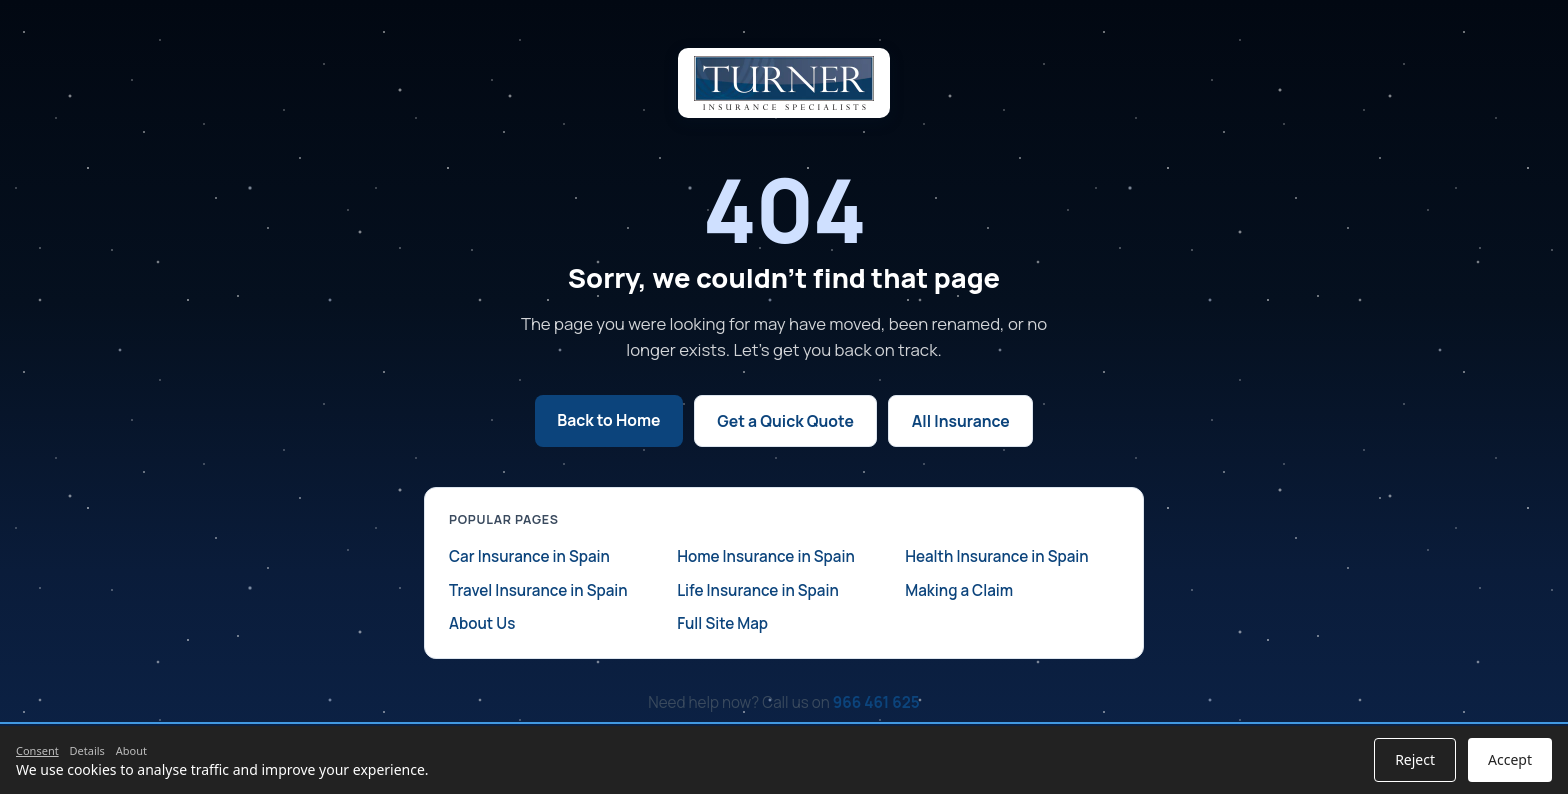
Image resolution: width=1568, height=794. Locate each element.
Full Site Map (722, 623)
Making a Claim (959, 590)
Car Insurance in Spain (529, 556)
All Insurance (961, 421)
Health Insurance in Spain (996, 556)
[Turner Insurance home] (784, 83)
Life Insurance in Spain (758, 590)
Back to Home (608, 420)
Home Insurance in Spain (766, 556)
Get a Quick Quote (785, 421)
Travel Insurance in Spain (538, 590)
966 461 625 (876, 702)
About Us (482, 623)
